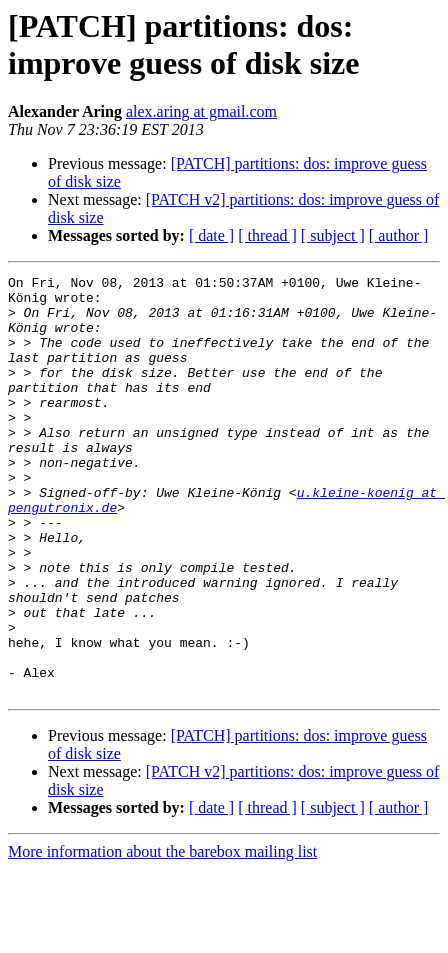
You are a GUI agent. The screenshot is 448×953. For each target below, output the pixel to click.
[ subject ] (333, 235)
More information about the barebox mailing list (162, 935)
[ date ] (211, 235)
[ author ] (399, 235)
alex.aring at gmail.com (201, 111)
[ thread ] (267, 235)
